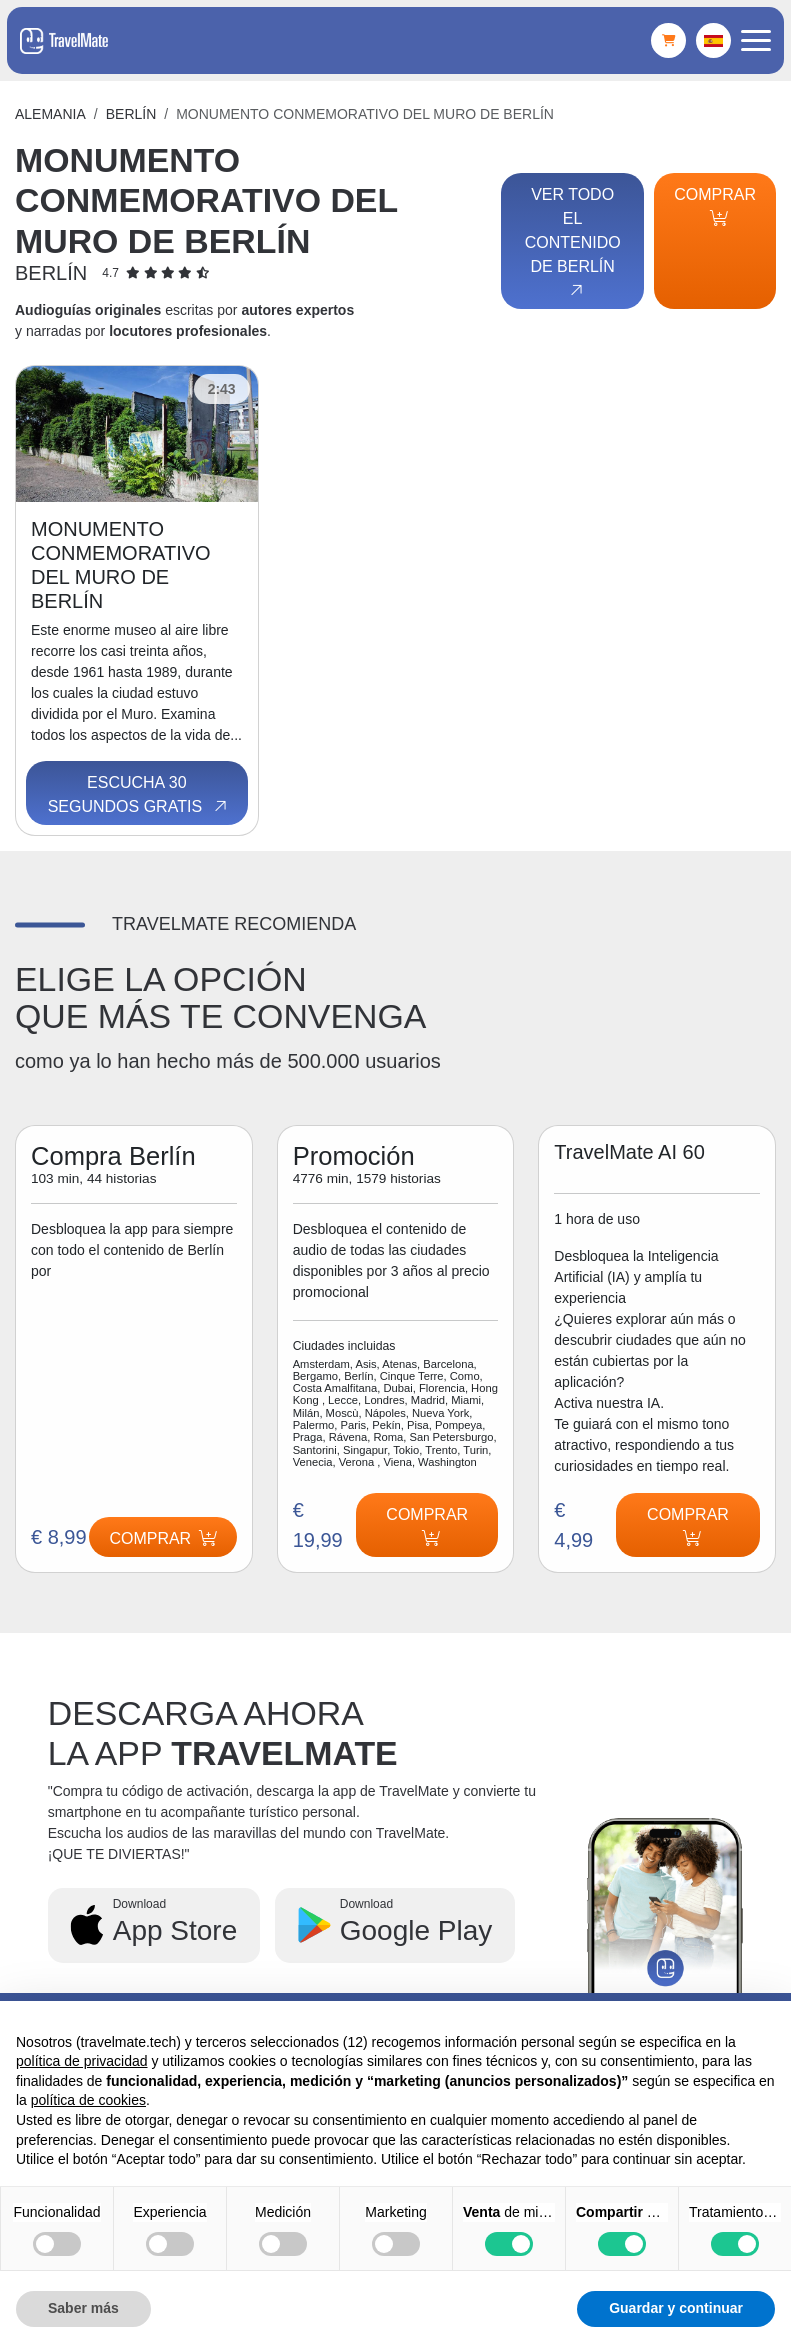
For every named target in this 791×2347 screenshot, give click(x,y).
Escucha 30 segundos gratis (139, 795)
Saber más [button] (83, 2308)
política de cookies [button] (88, 2100)
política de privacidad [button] (82, 2061)
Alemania (50, 114)
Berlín (131, 114)
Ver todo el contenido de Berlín (573, 243)
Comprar (715, 206)
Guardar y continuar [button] (676, 2308)
